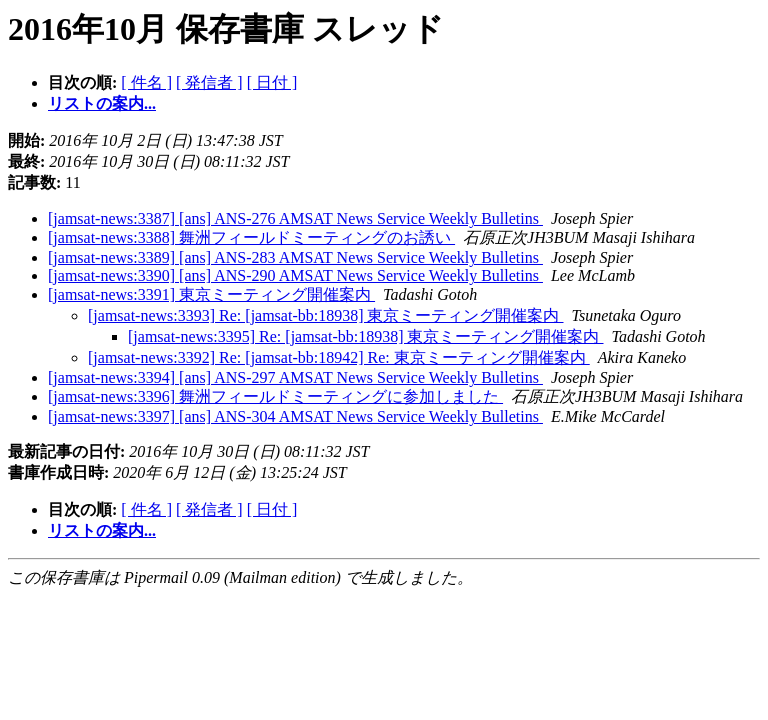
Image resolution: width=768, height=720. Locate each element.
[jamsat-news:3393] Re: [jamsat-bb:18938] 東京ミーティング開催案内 (326, 315)
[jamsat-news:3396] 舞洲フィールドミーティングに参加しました (275, 396)
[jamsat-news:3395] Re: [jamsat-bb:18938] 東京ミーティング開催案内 (366, 336)
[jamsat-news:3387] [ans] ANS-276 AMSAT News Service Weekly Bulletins (295, 218)
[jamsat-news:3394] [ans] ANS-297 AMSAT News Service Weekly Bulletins (295, 377)
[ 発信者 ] (209, 82)
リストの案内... (102, 103)
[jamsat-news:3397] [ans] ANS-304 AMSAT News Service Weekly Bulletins (295, 416)
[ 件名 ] (146, 82)
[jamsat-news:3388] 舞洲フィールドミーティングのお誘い (251, 237)
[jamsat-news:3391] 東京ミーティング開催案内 (211, 294)
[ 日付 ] (272, 82)
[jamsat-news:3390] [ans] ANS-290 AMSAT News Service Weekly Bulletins (295, 275)
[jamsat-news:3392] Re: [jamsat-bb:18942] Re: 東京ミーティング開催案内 (339, 357)
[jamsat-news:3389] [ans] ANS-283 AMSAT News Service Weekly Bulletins (295, 257)
